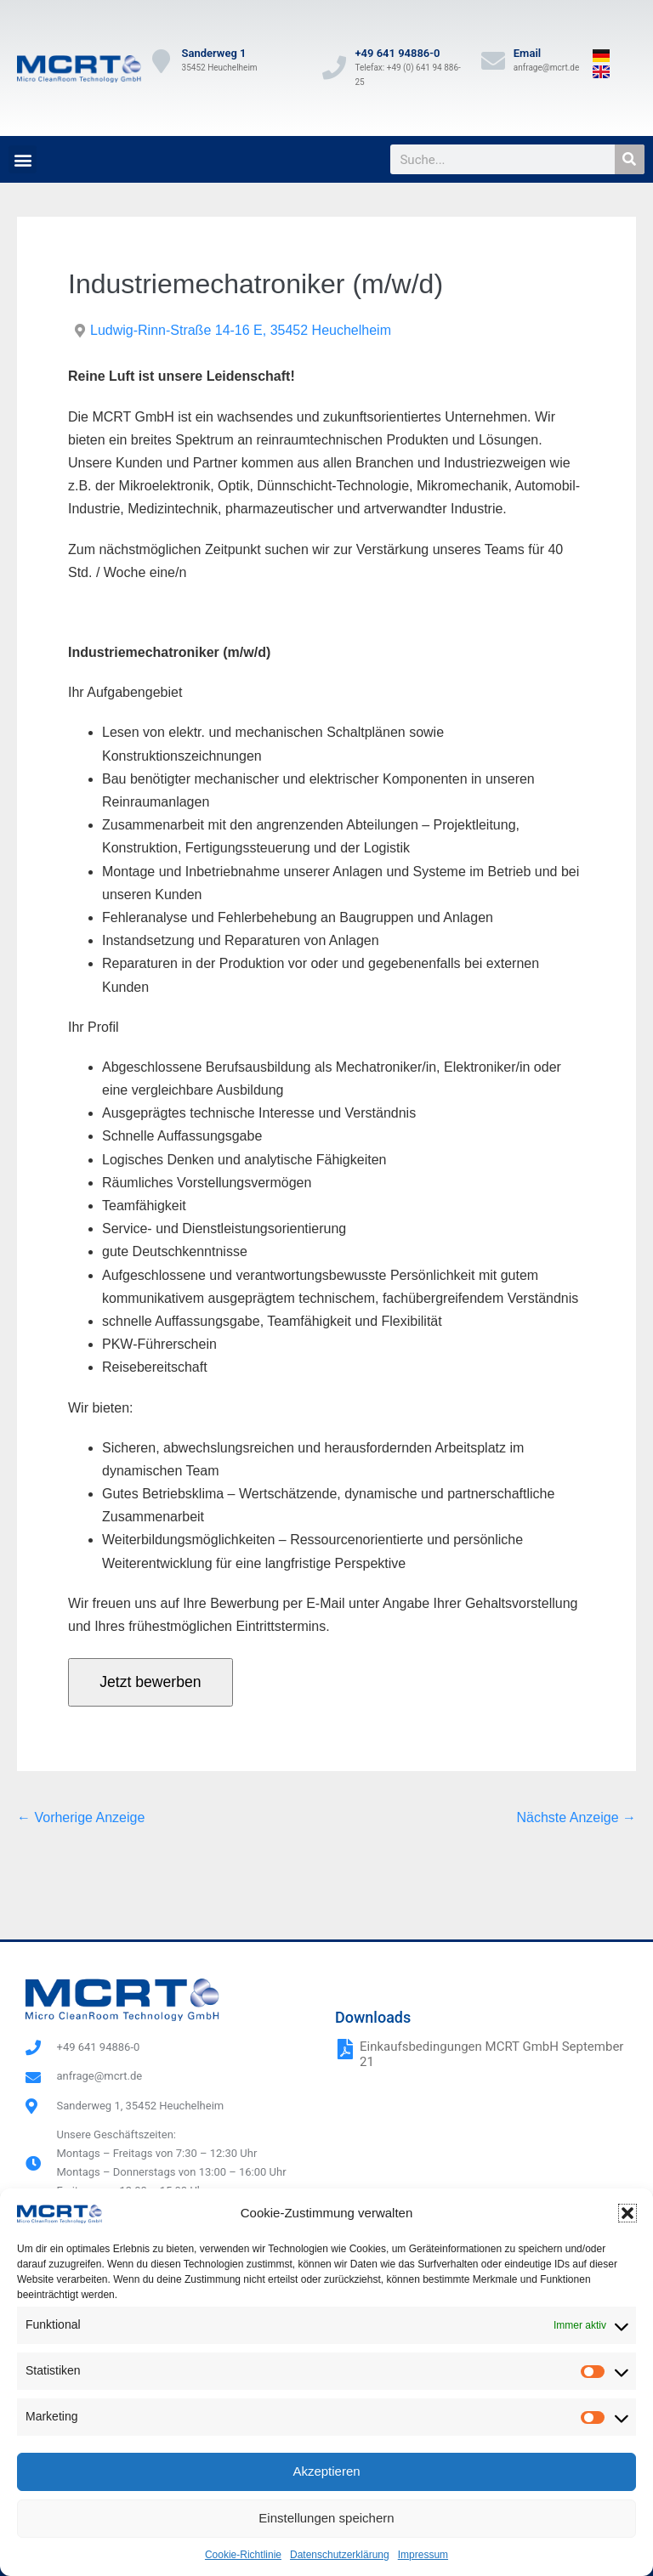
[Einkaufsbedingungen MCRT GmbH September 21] (345, 2049)
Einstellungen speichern (326, 2518)
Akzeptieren (326, 2471)
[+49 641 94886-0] (334, 68)
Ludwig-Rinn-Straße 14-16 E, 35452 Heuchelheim (240, 330)
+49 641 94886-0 (397, 53)
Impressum (423, 2555)
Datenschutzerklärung (339, 2555)
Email (527, 53)
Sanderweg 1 (214, 53)
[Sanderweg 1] (161, 61)
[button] (627, 2213)
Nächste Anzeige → (576, 1817)
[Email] (493, 61)
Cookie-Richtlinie (243, 2555)
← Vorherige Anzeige (81, 1817)
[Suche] (629, 159)
